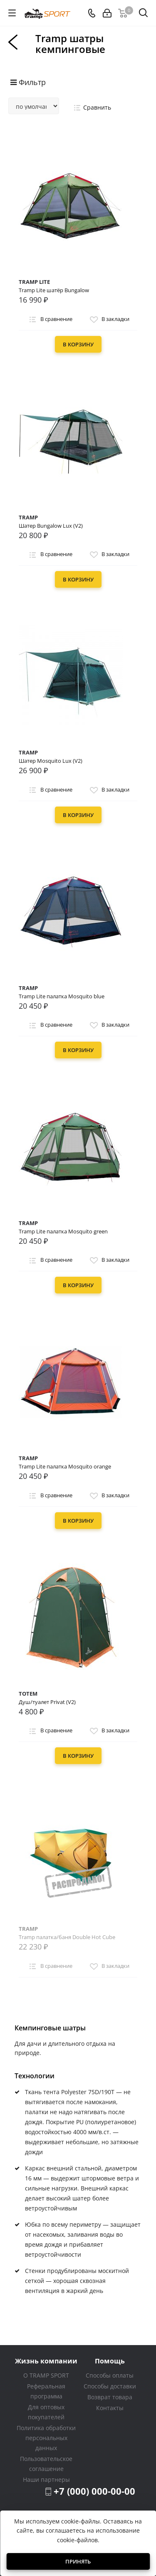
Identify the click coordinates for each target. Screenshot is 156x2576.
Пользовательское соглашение (46, 2464)
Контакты (110, 2408)
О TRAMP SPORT (46, 2375)
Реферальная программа (46, 2391)
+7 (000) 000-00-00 (94, 2491)
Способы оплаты (110, 2375)
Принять (78, 2561)
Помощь (110, 2360)
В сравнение (49, 319)
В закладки (108, 319)
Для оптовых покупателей (46, 2412)
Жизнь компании (46, 2360)
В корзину (78, 344)
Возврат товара (109, 2397)
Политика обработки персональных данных (46, 2438)
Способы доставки (110, 2386)
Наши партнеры (46, 2479)
